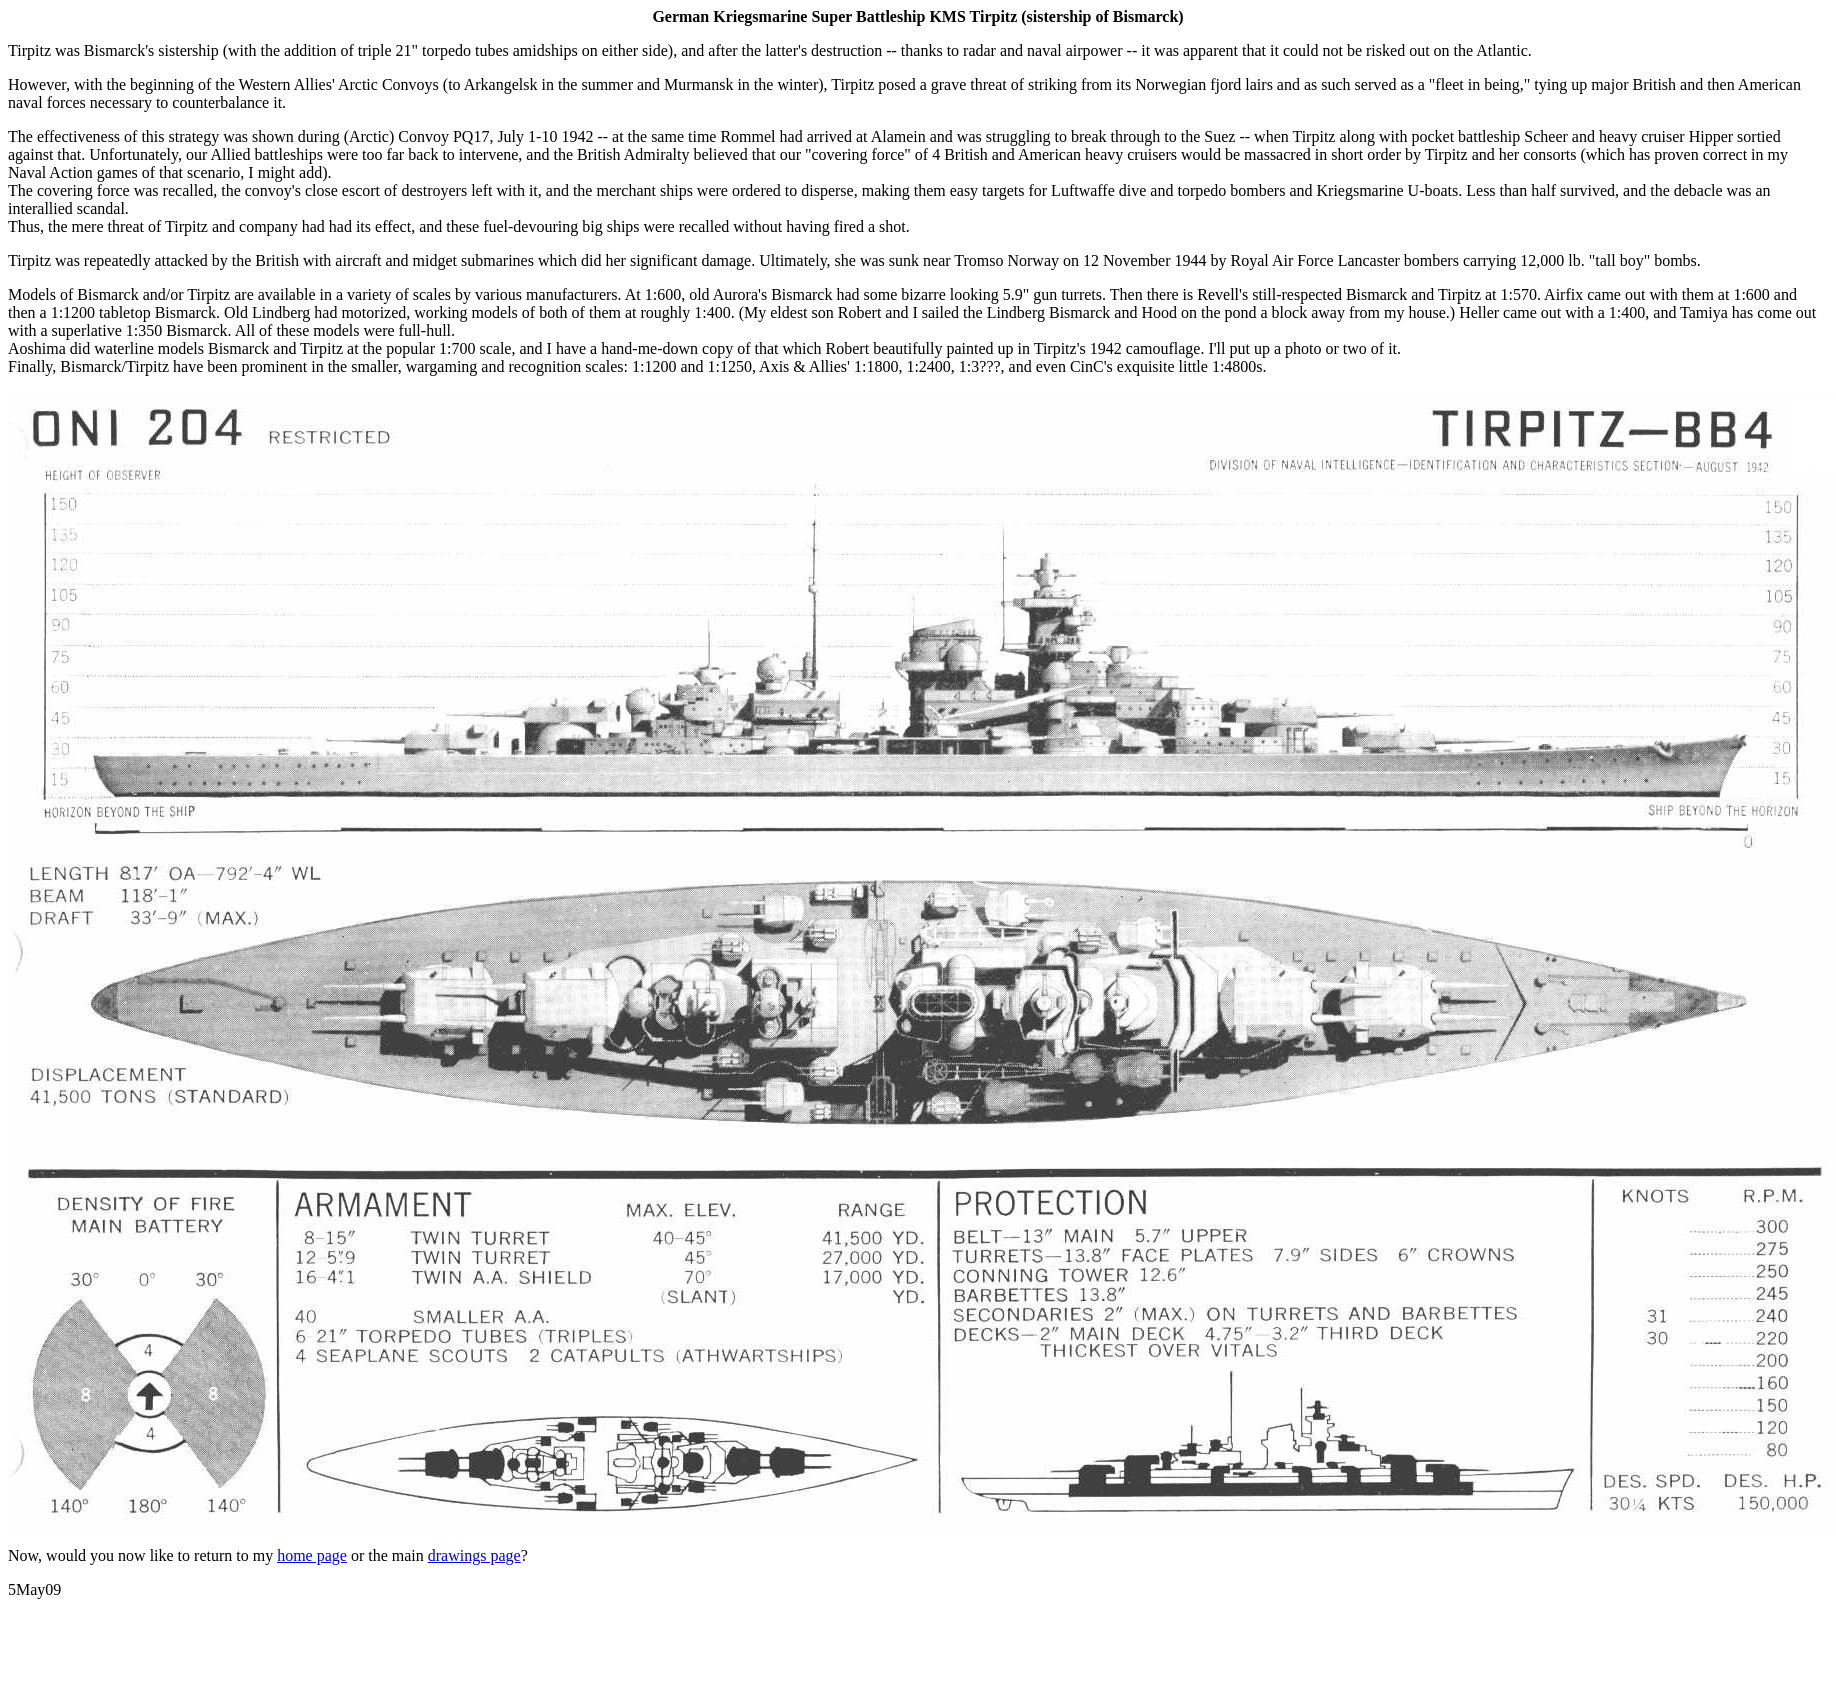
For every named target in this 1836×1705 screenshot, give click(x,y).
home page (312, 1555)
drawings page (474, 1555)
